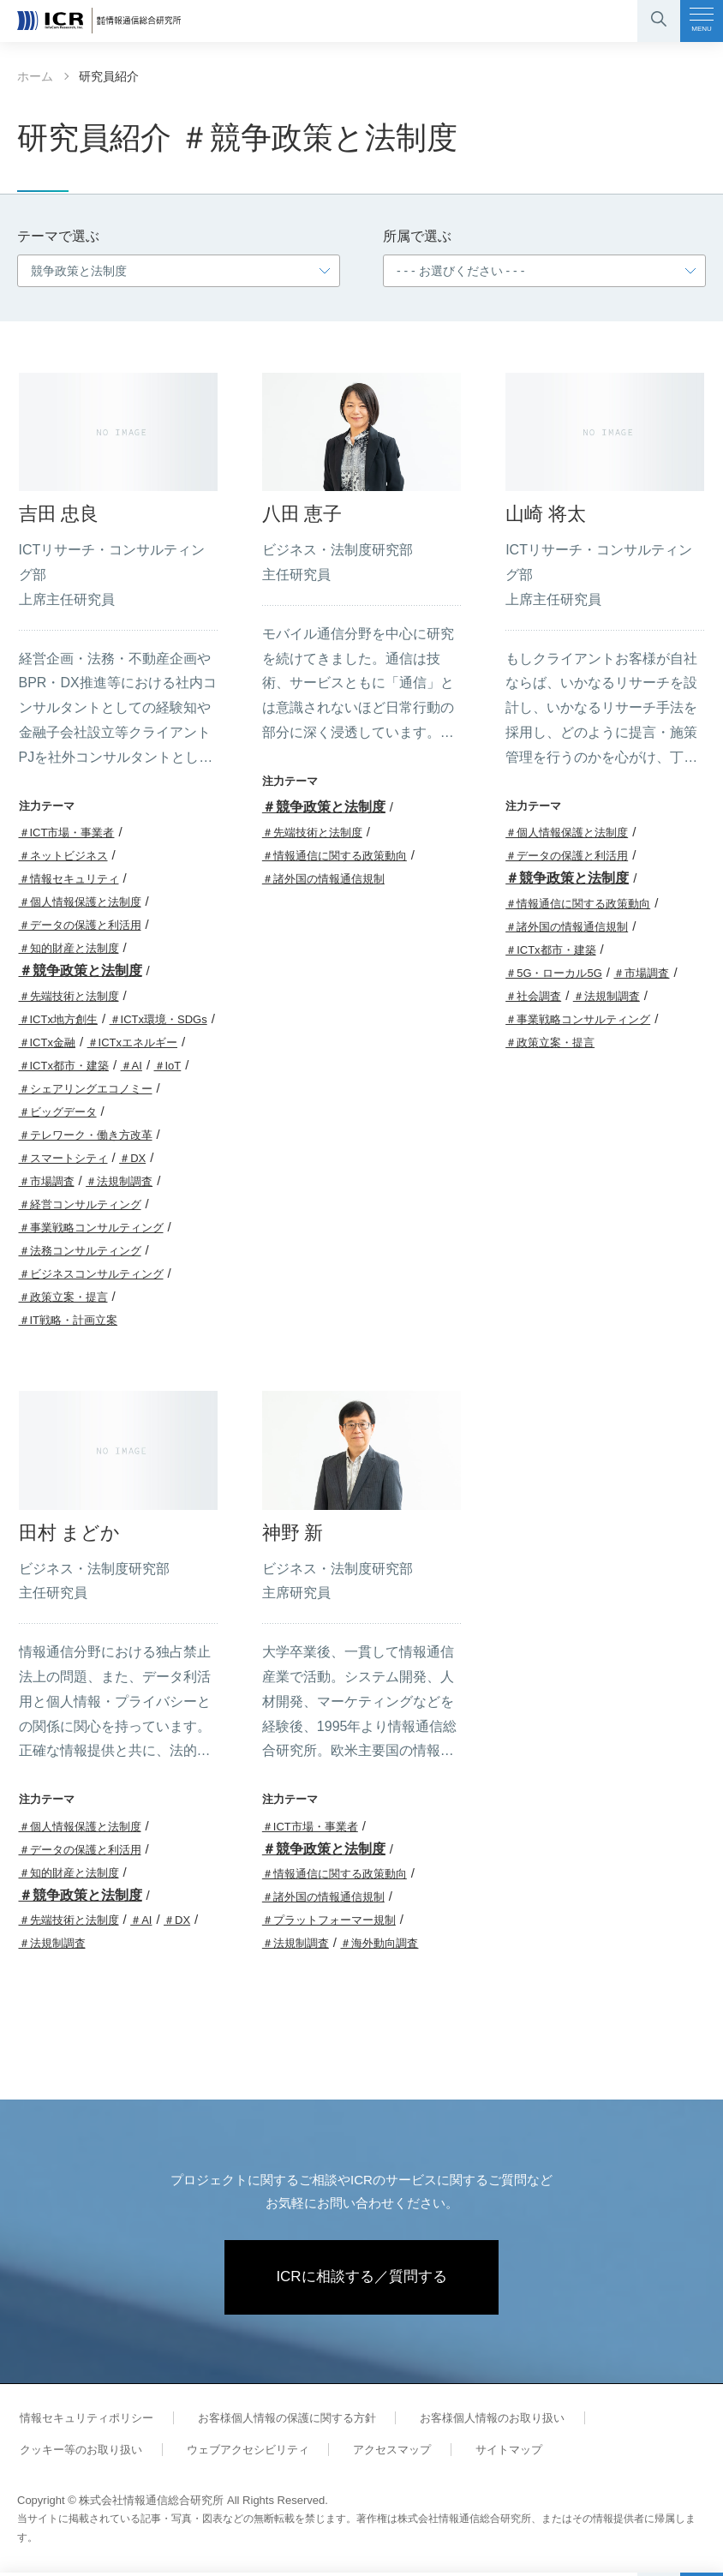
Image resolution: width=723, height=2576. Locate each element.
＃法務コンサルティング (80, 1250)
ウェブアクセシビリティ (238, 2452)
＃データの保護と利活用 (80, 925)
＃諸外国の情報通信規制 (323, 878)
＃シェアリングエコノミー (85, 1088)
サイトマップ (487, 2452)
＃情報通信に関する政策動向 (334, 855)
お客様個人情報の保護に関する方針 (277, 2420)
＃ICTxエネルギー (132, 1042)
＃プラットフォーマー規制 (329, 1920)
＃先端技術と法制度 (69, 996)
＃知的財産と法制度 (69, 948)
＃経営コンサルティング (80, 1204)
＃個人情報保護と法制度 (80, 902)
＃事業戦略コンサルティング (91, 1227)
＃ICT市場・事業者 (67, 832)
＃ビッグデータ (58, 1111)
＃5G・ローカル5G (553, 973)
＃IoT (168, 1065)
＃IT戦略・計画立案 (68, 1320)
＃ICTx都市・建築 (64, 1065)
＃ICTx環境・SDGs (158, 1019)
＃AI (131, 1065)
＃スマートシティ (63, 1158)
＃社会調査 (533, 996)
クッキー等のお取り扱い (78, 2452)
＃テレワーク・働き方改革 (85, 1135)
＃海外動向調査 (379, 1943)
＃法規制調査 (119, 1181)
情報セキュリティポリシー (84, 2420)
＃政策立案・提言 (63, 1297)
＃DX (132, 1158)
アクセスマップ (377, 2452)
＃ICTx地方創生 (58, 1019)
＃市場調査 (47, 1181)
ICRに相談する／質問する (362, 2278)
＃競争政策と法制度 (80, 970)
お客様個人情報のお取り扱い (477, 2420)
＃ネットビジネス (63, 855)
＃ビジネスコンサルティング (91, 1273)
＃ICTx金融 (47, 1042)
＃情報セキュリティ (69, 878)
